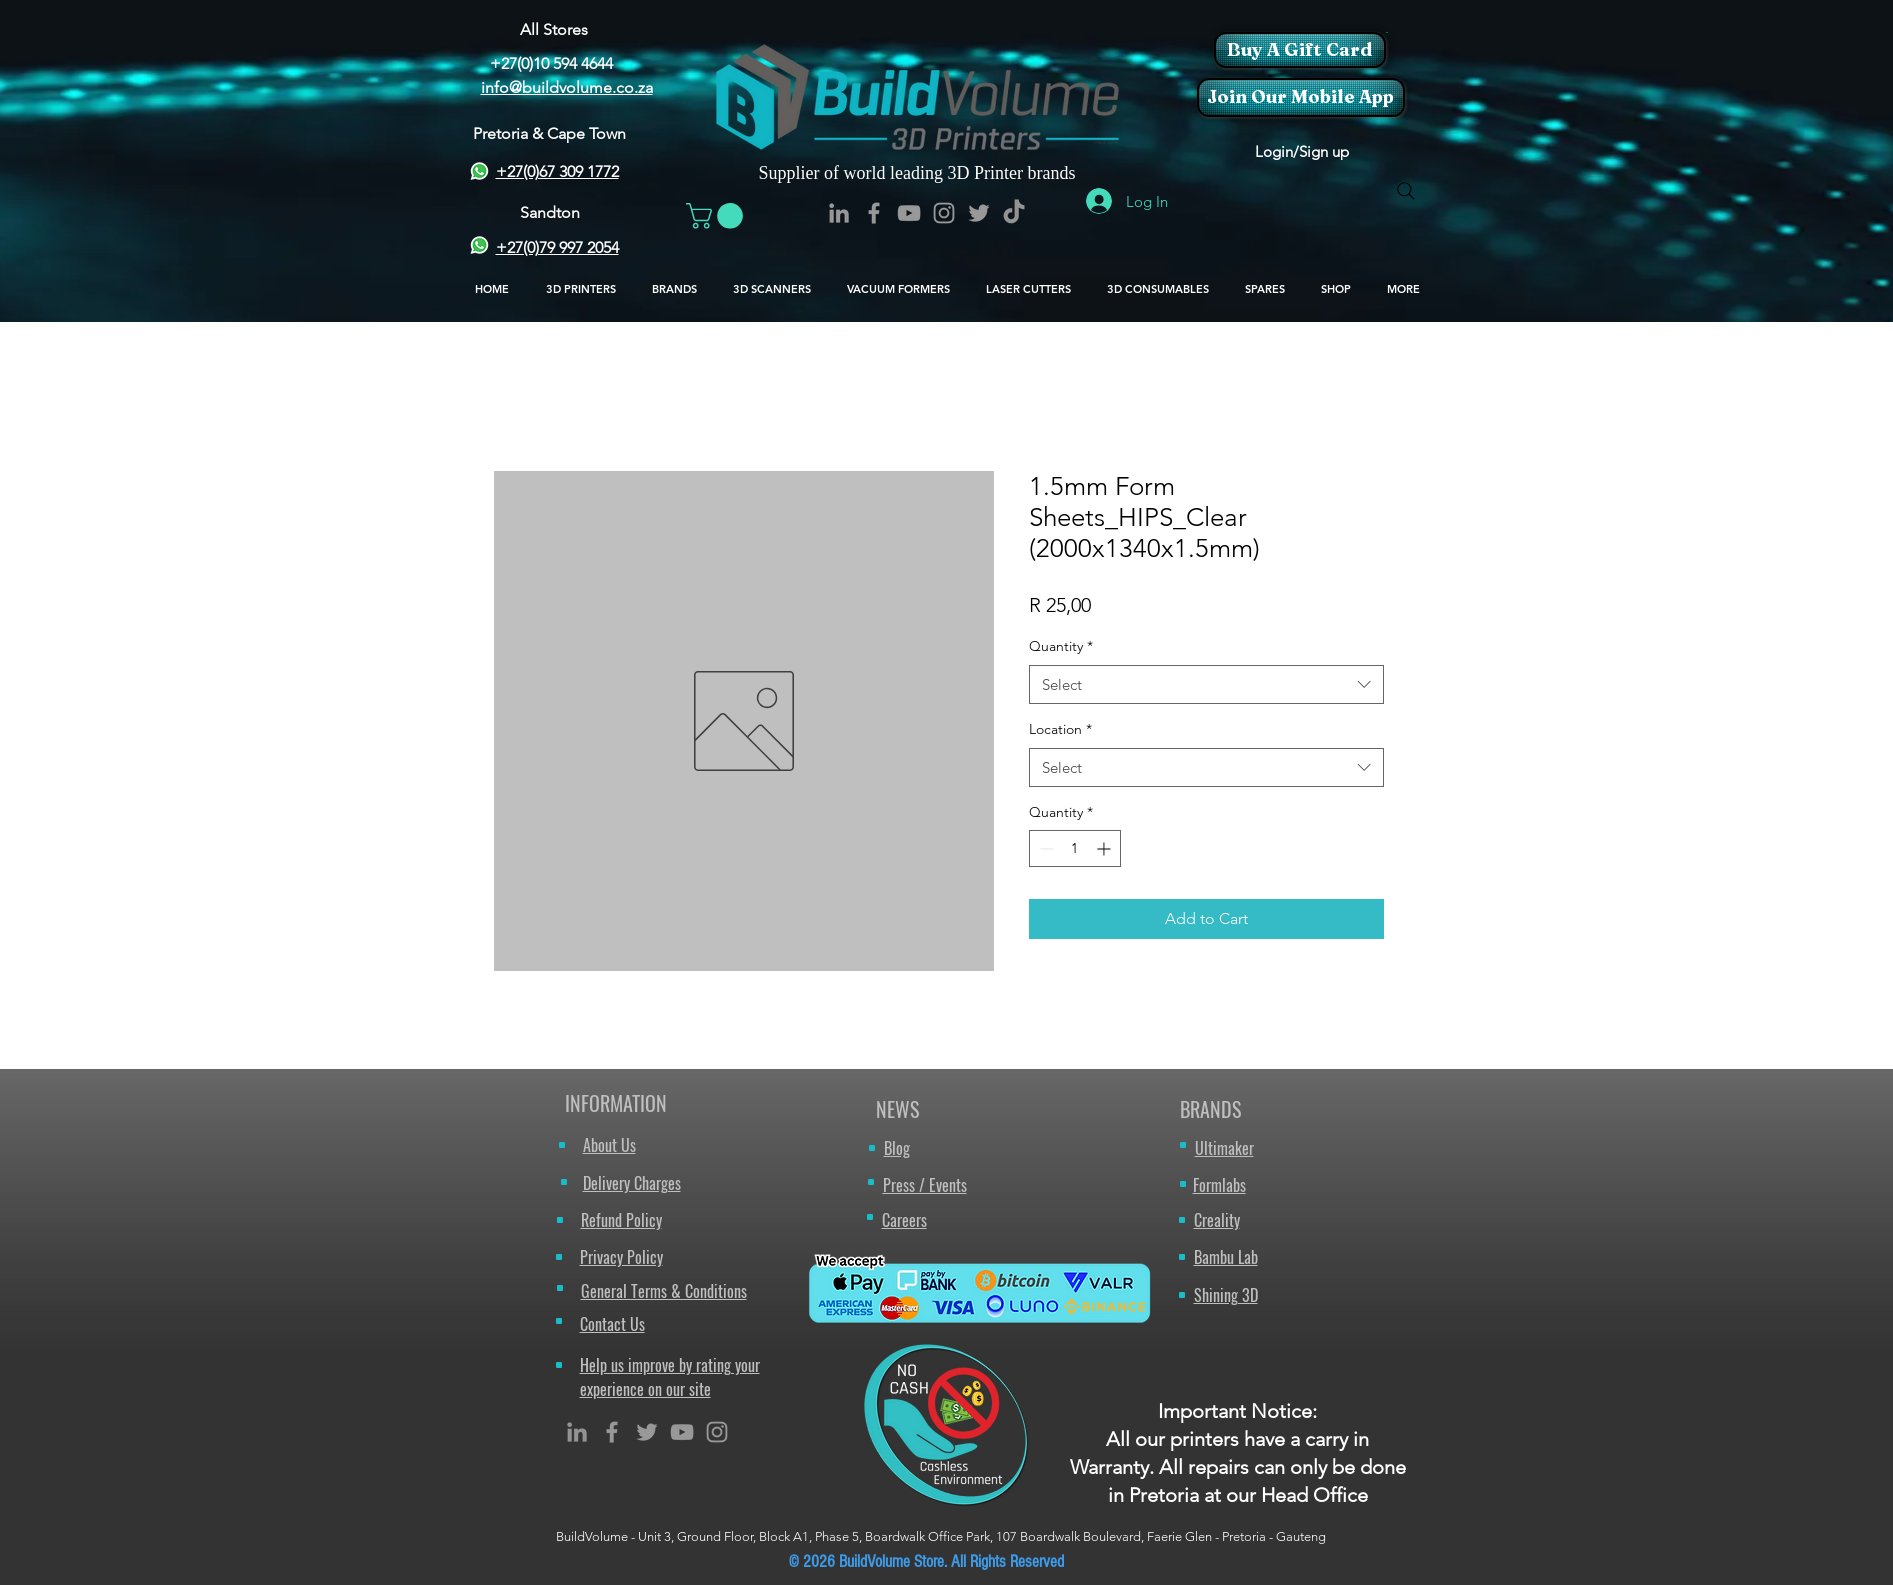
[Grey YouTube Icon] (682, 1432)
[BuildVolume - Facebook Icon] (874, 213)
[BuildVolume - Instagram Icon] (944, 213)
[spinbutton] (1075, 848)
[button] (1386, 32)
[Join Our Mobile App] (1301, 97)
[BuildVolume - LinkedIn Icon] (839, 213)
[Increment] (1105, 848)
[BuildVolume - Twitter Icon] (979, 213)
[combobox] (1206, 684)
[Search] (1406, 191)
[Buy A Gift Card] (1300, 50)
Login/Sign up (1302, 151)
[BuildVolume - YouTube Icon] (909, 213)
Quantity (1061, 646)
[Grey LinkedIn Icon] (577, 1432)
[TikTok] (1014, 213)
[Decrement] (1044, 848)
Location (1060, 729)
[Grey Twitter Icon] (647, 1432)
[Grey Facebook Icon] (612, 1432)
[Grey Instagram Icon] (717, 1432)
